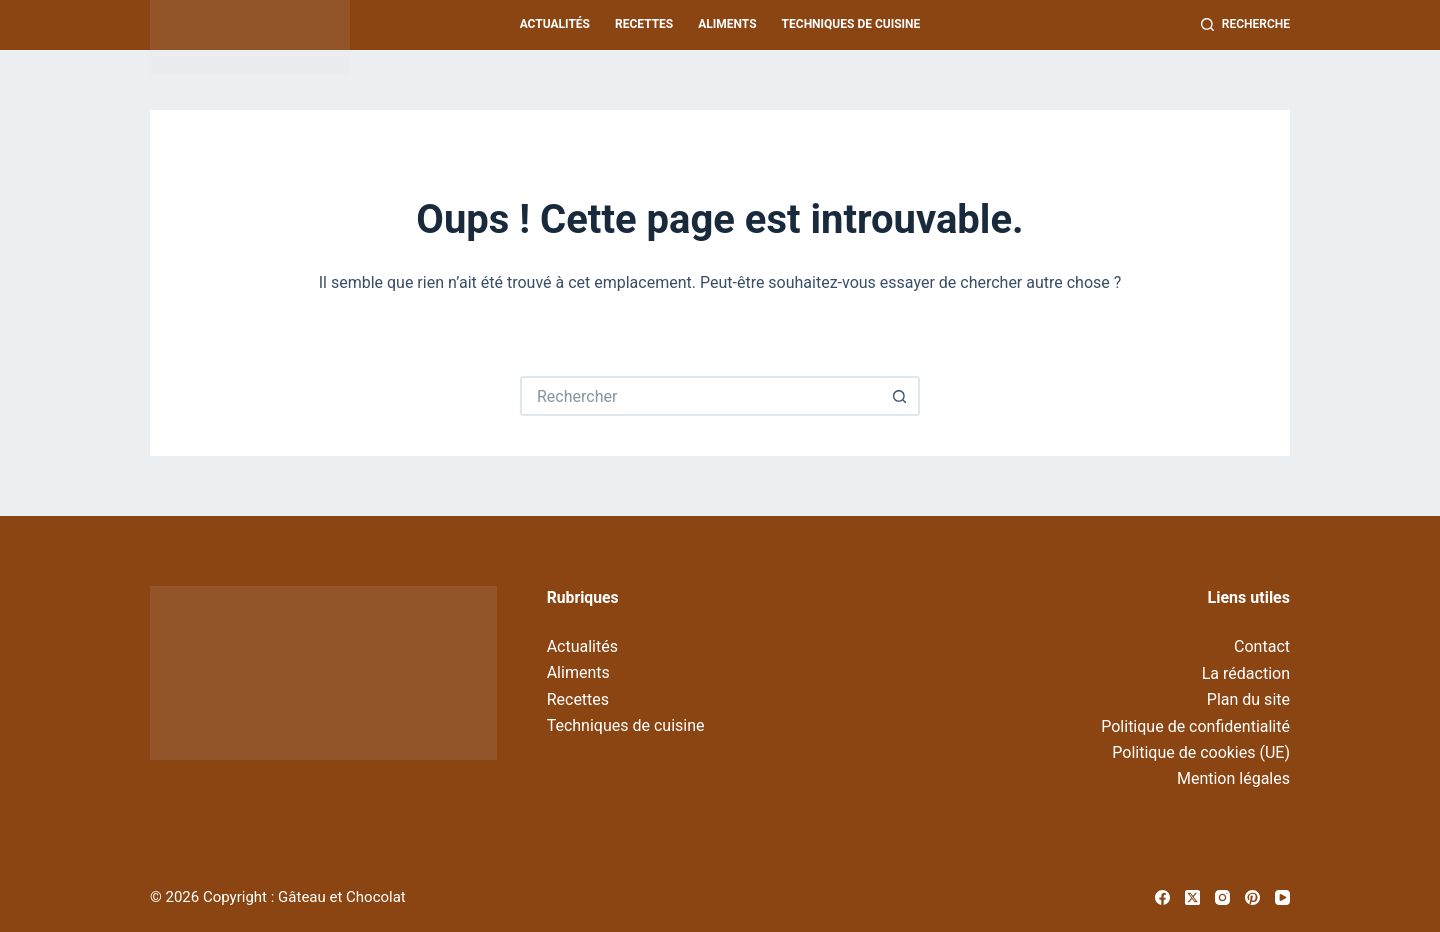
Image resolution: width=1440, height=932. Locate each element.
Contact (1262, 646)
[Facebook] (1162, 897)
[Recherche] (1245, 25)
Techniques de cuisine (851, 24)
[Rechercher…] (700, 396)
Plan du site (1248, 699)
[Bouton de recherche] (900, 396)
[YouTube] (1282, 897)
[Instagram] (1222, 897)
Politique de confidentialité (1195, 726)
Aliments (727, 24)
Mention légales (1233, 778)
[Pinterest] (1252, 897)
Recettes (644, 24)
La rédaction (1246, 673)
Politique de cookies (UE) (1201, 752)
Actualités (555, 24)
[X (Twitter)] (1192, 897)
